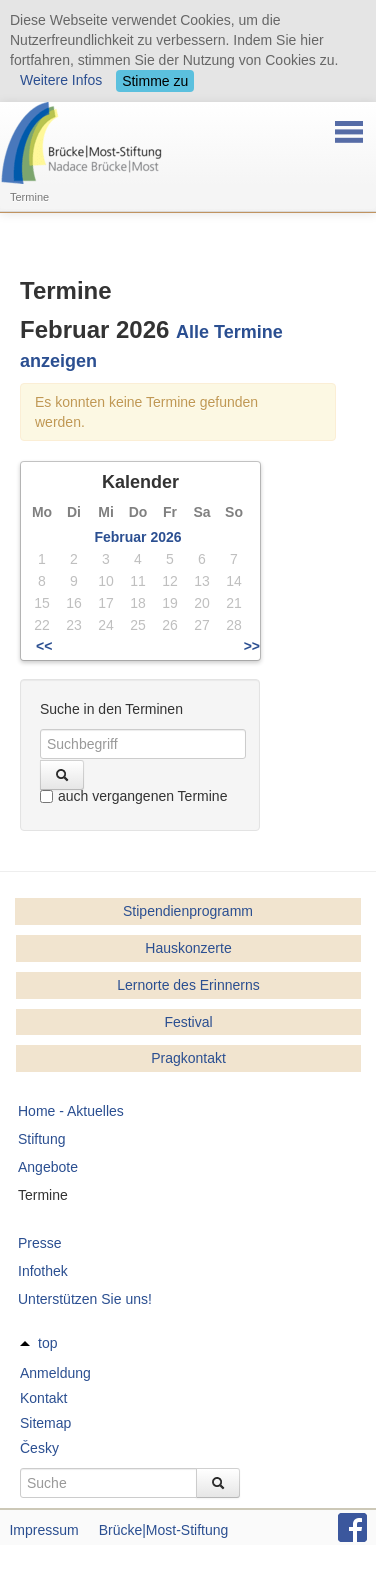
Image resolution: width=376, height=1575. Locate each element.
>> (252, 646)
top (47, 1343)
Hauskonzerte (188, 948)
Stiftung (41, 1139)
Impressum (43, 1530)
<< (44, 646)
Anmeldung (55, 1373)
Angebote (48, 1167)
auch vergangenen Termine (133, 796)
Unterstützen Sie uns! (85, 1299)
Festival (188, 1022)
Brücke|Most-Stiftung (164, 1530)
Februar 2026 (137, 537)
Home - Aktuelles (71, 1111)
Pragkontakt (188, 1058)
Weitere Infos (61, 80)
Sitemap (45, 1423)
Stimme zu (155, 81)
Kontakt (43, 1398)
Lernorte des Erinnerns (188, 985)
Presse (40, 1243)
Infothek (43, 1271)
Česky (39, 1448)
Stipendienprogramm (188, 911)
